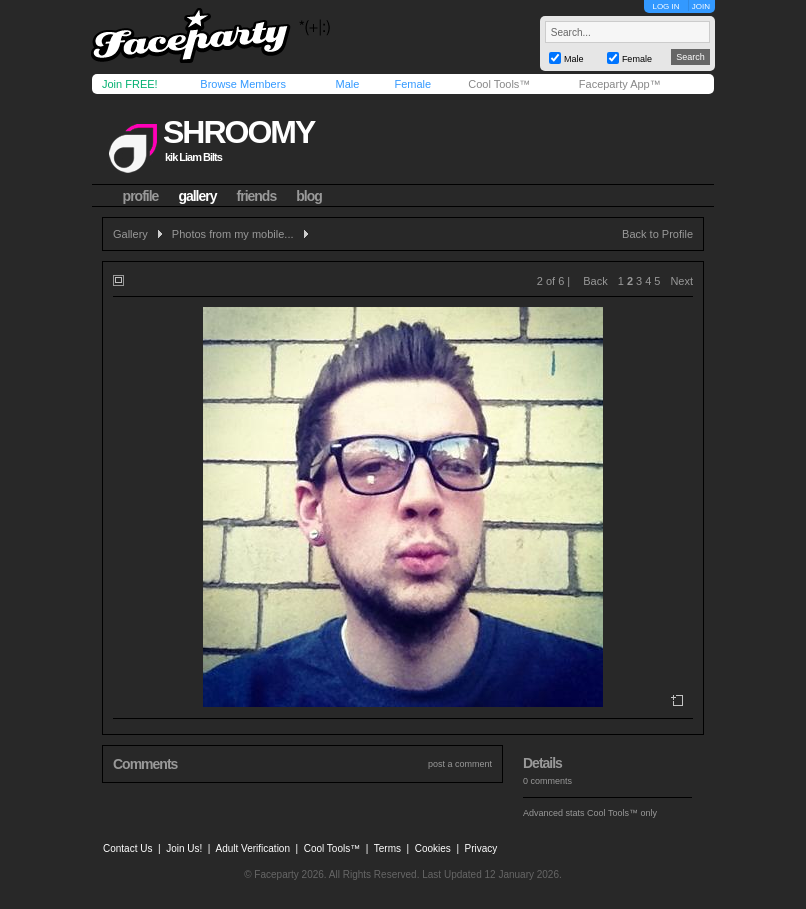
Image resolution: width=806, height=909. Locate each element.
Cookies (433, 848)
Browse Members (243, 84)
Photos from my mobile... (233, 234)
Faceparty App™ (620, 84)
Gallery (130, 234)
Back (595, 281)
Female (412, 84)
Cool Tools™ (499, 84)
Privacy (481, 848)
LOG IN (665, 6)
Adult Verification (252, 848)
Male (347, 84)
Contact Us (127, 848)
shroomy (238, 132)
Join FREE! (130, 84)
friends (257, 196)
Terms (387, 848)
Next (681, 281)
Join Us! (184, 848)
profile (141, 196)
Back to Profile (657, 234)
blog (309, 196)
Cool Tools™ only (622, 813)
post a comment (460, 764)
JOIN (701, 6)
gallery (197, 196)
